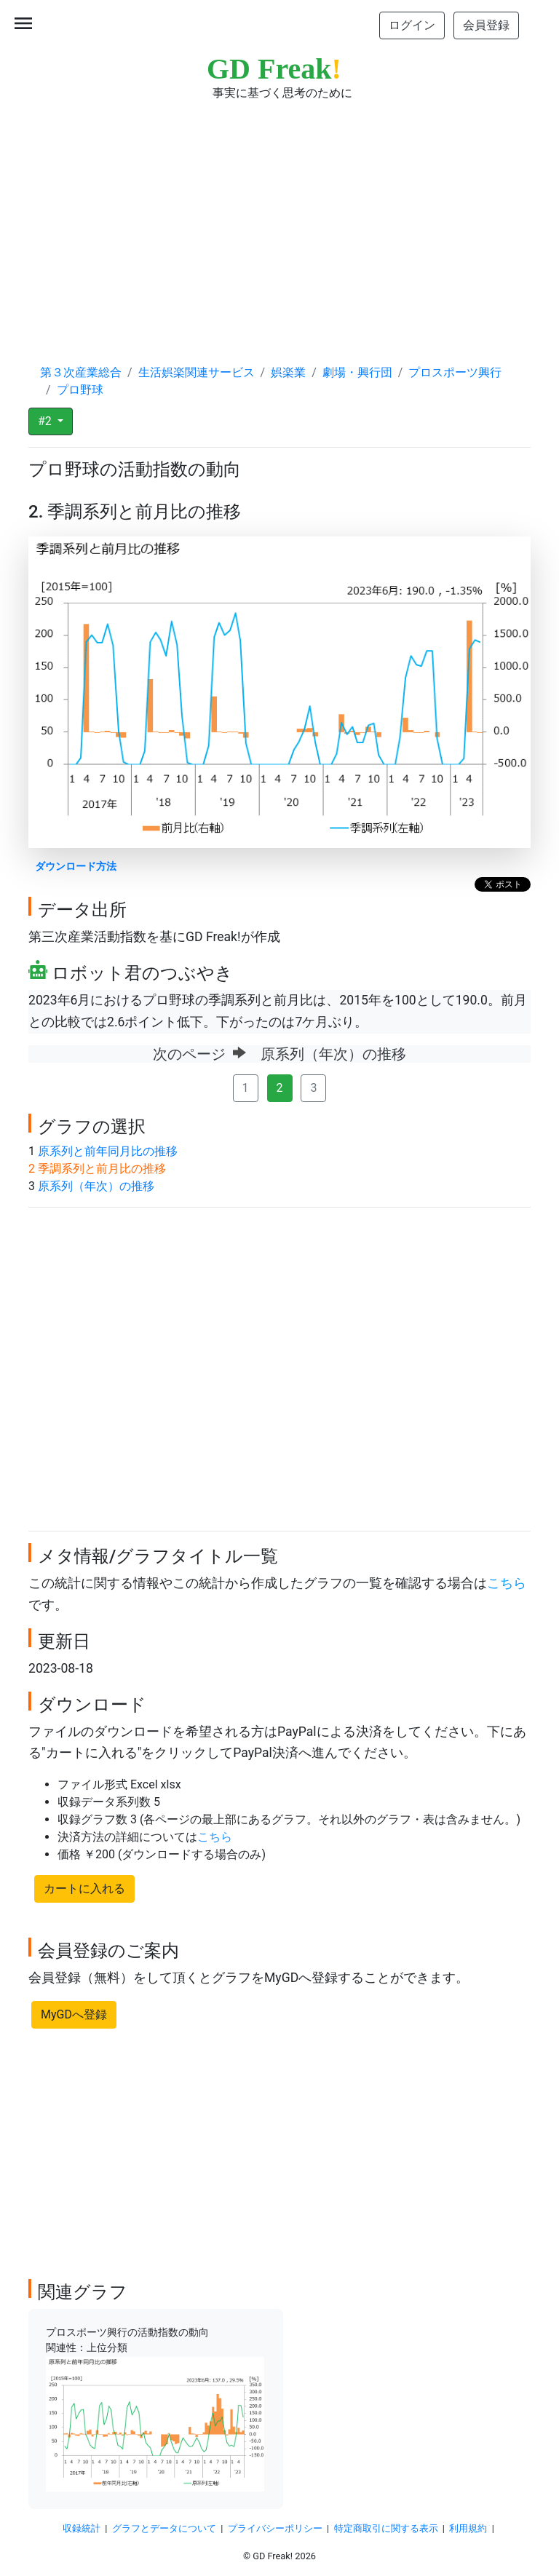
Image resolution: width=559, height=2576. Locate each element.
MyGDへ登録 (74, 2014)
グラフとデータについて (164, 2528)
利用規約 (468, 2528)
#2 (46, 421)
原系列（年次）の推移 (96, 1186)
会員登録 (486, 25)
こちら (506, 1583)
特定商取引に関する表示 (386, 2528)
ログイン (412, 25)
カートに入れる (84, 1888)
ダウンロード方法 (75, 866)
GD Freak (274, 68)
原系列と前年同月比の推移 (108, 1151)
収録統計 (81, 2528)
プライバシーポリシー (275, 2528)
